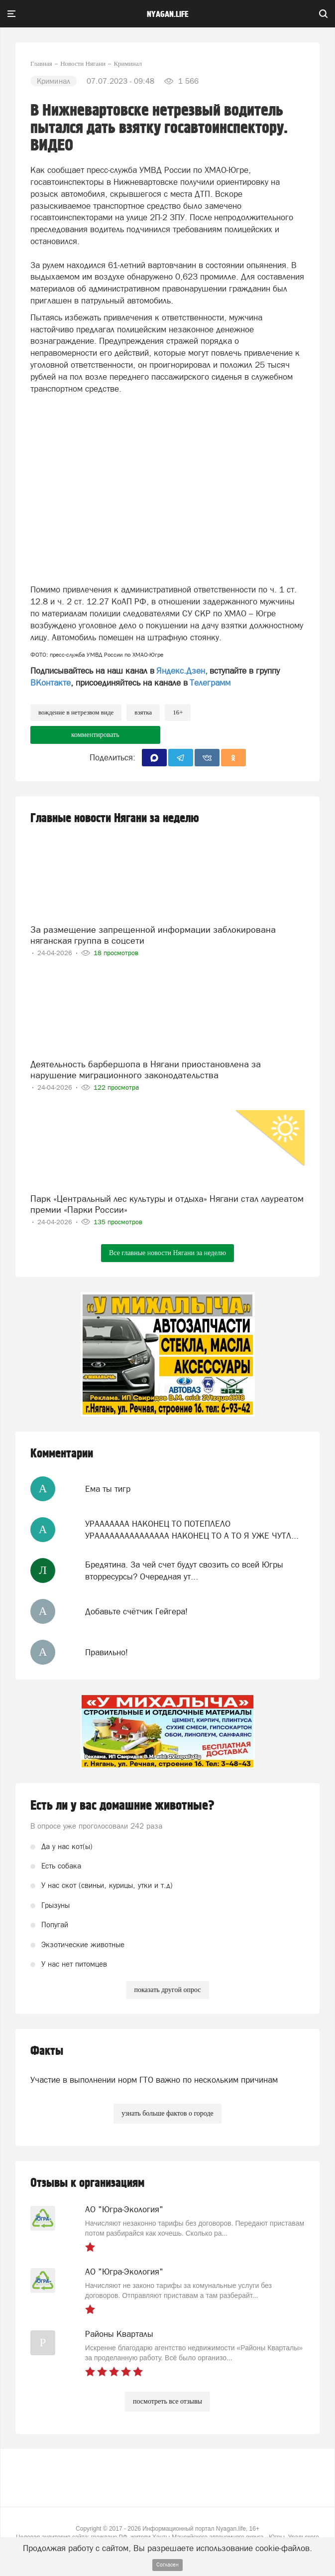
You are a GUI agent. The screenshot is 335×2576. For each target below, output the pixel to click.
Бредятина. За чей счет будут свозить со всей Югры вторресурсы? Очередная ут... (184, 1570)
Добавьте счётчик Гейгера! (136, 1611)
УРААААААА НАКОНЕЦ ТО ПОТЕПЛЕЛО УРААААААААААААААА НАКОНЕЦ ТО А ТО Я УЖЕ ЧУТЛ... (192, 1530)
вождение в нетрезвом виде (75, 712)
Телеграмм (210, 683)
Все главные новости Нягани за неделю (167, 1253)
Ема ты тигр (107, 1489)
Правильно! (106, 1652)
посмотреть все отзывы (167, 2401)
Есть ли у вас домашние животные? (122, 1805)
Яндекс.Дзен (180, 671)
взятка (143, 712)
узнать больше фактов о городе (167, 2113)
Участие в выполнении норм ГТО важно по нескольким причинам (154, 2080)
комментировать (95, 734)
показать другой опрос (167, 1990)
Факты (46, 2051)
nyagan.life (167, 14)
